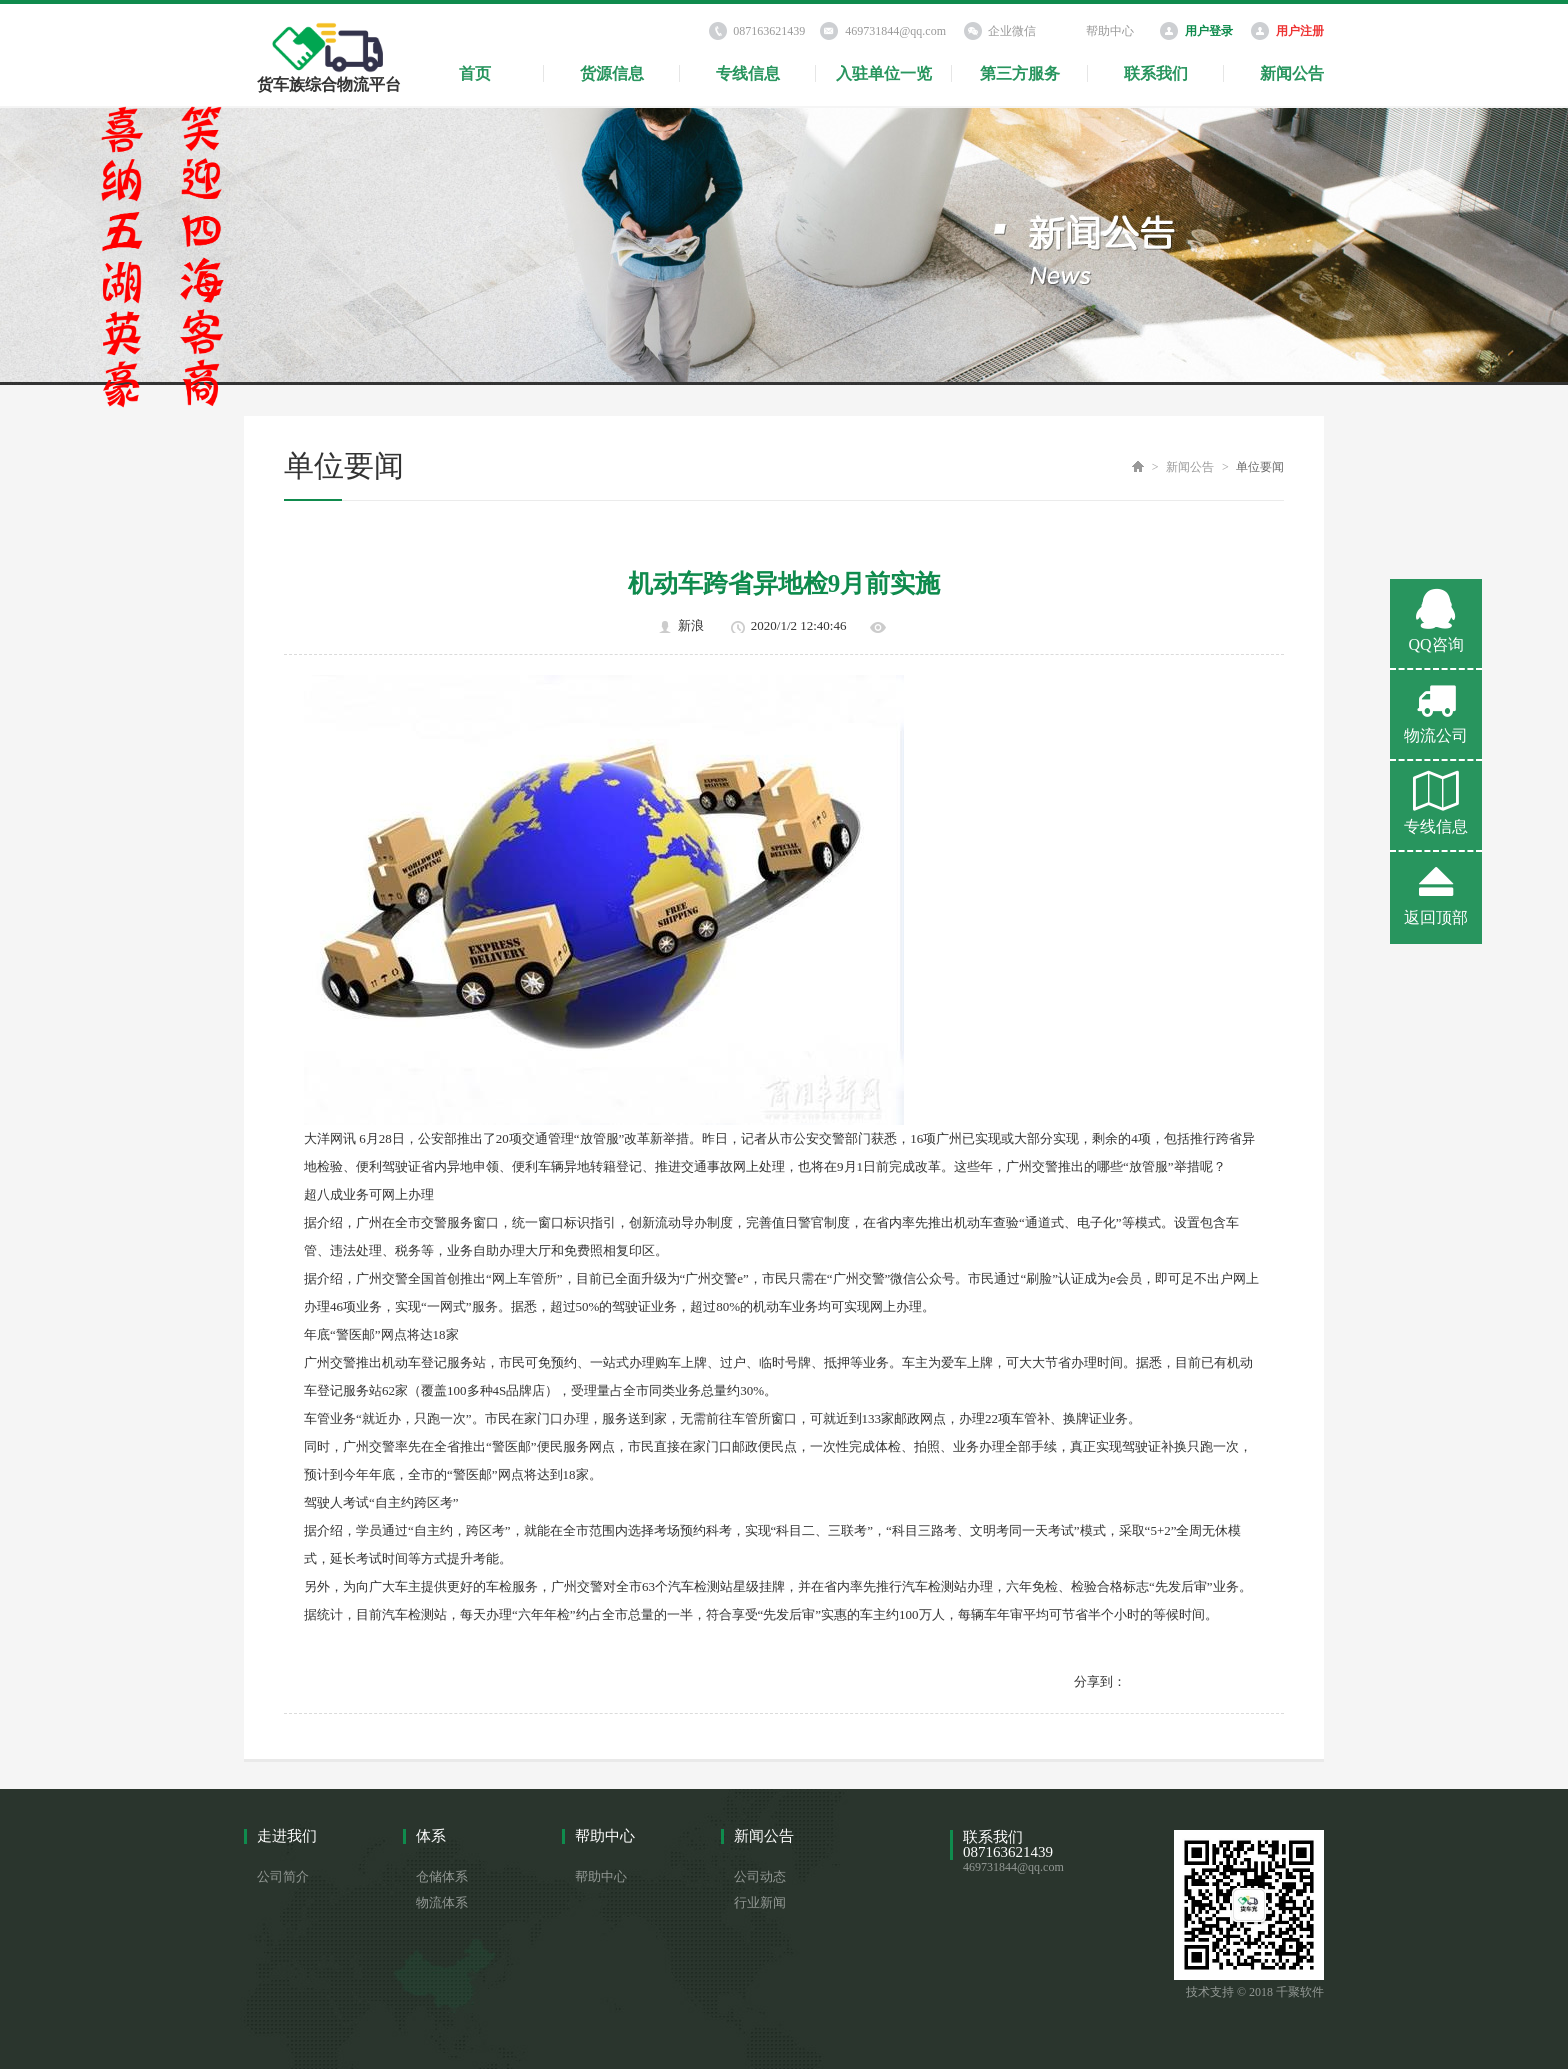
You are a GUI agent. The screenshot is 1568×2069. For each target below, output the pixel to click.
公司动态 (760, 1876)
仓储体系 (442, 1876)
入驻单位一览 (884, 73)
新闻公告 (1292, 73)
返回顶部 (1436, 894)
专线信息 (748, 73)
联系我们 (1156, 73)
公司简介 (283, 1876)
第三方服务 (1020, 73)
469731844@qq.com (895, 31)
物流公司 (1436, 712)
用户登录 (1209, 31)
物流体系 (442, 1902)
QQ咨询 (1436, 621)
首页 (475, 73)
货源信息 (612, 73)
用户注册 (1300, 31)
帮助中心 (1110, 31)
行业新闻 (760, 1902)
